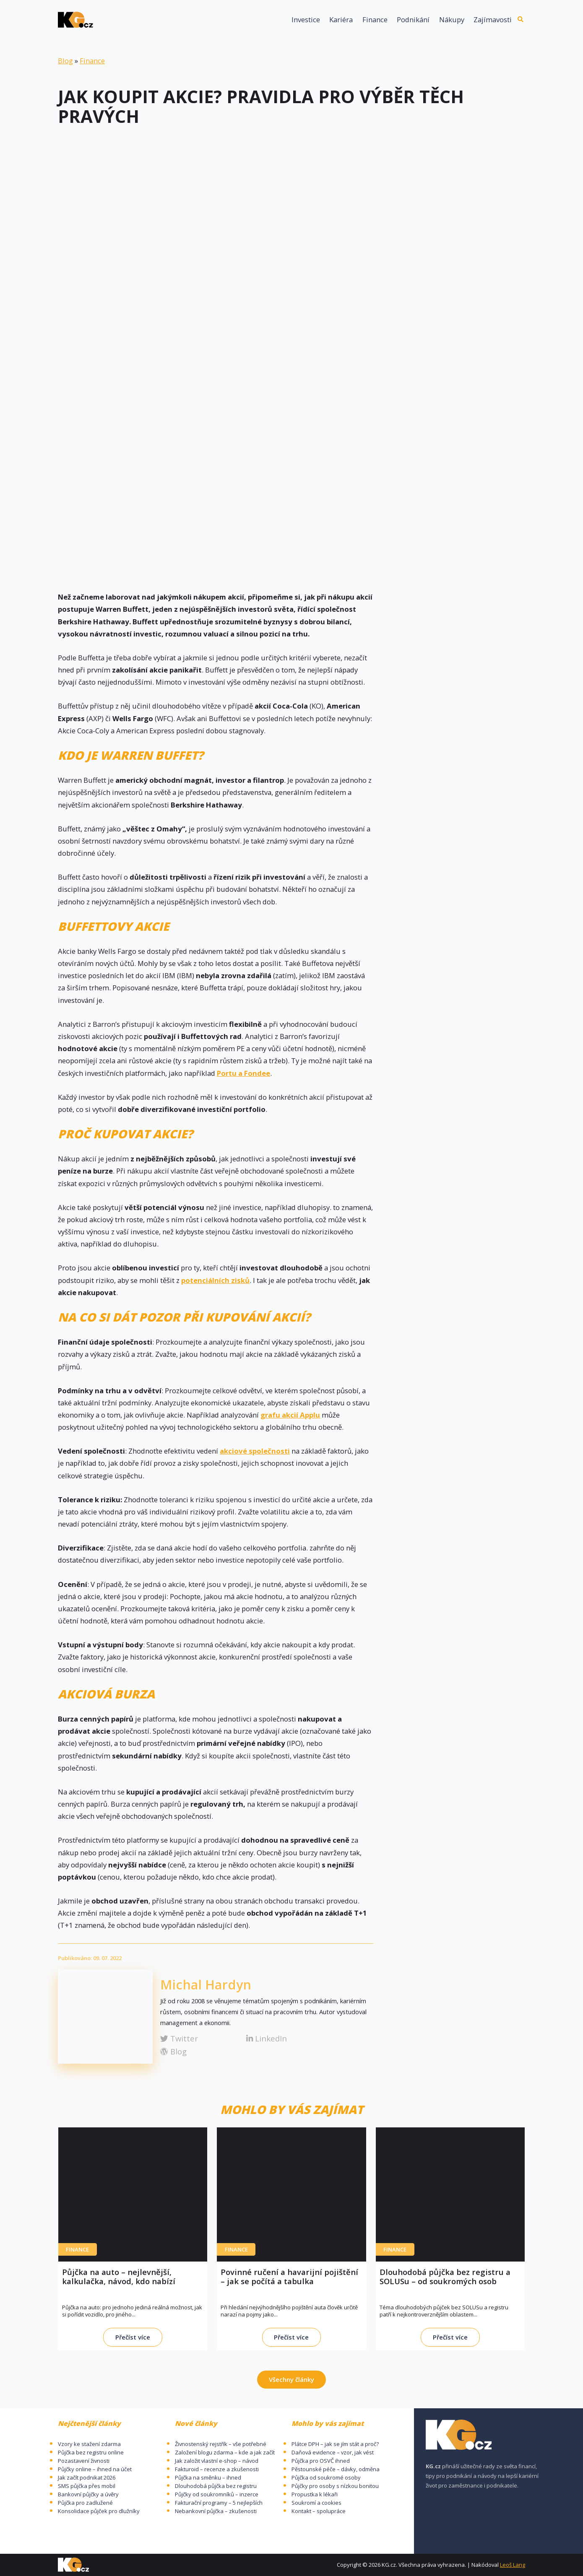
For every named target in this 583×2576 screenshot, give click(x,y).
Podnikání (413, 19)
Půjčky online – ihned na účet (95, 2469)
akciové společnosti (255, 1451)
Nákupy (451, 19)
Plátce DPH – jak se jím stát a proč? (335, 2444)
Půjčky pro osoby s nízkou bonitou (335, 2486)
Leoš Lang (512, 2564)
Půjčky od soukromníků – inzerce (216, 2494)
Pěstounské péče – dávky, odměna (336, 2469)
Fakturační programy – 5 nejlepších (219, 2502)
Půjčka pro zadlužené (85, 2502)
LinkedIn (266, 2038)
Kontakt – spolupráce (319, 2511)
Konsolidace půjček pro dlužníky (99, 2511)
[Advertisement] (291, 201)
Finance (375, 19)
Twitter (179, 2038)
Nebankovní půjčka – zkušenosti (216, 2511)
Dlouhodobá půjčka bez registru (216, 2486)
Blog (65, 60)
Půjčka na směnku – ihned (208, 2477)
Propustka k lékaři (315, 2494)
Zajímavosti (493, 19)
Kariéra (341, 19)
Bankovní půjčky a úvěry (88, 2494)
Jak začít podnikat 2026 (86, 2477)
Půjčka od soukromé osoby (326, 2477)
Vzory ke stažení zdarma (89, 2444)
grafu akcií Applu (290, 1415)
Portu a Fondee (243, 1073)
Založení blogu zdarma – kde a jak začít (225, 2452)
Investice (306, 19)
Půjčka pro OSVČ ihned (321, 2460)
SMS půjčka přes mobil (86, 2486)
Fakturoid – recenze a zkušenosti (217, 2469)
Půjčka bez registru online (91, 2452)
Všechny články (291, 2379)
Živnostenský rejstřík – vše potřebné (220, 2444)
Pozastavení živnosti (83, 2460)
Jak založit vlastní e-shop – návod (216, 2460)
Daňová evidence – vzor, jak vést (333, 2452)
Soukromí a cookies (316, 2502)
